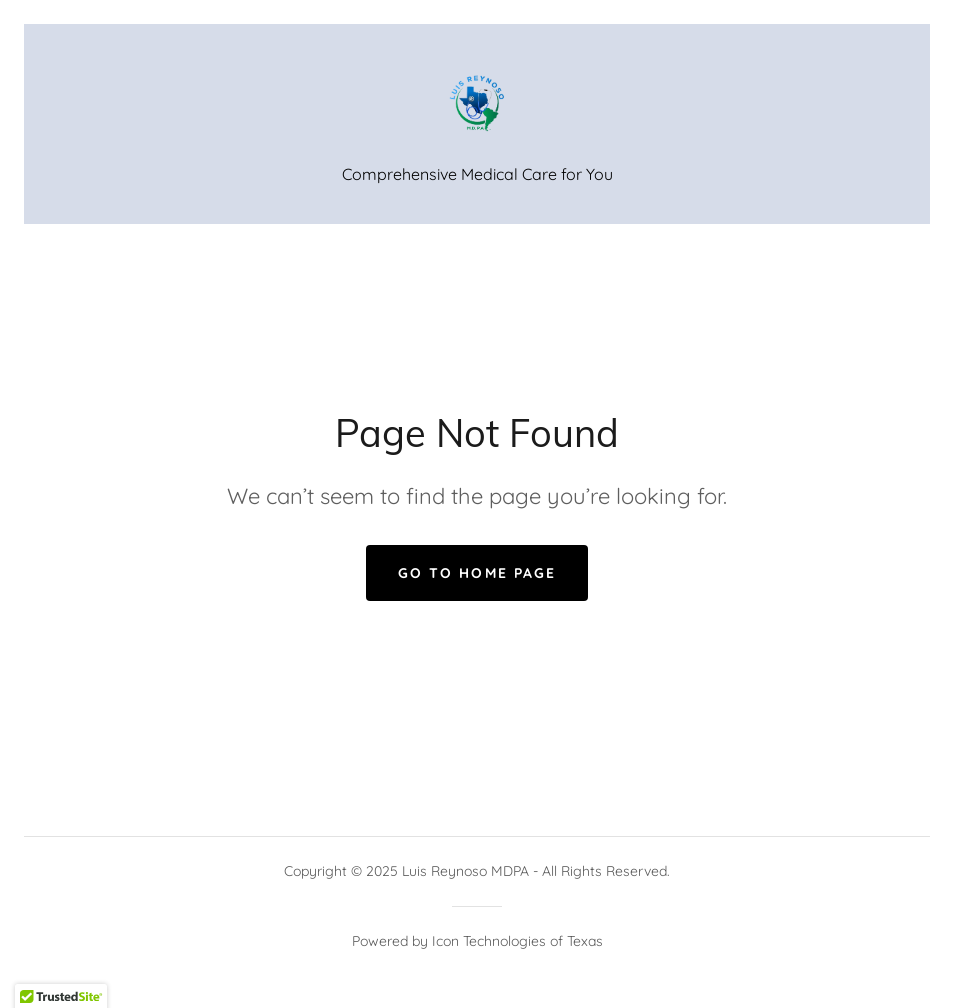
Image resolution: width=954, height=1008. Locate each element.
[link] (477, 104)
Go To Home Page (476, 573)
